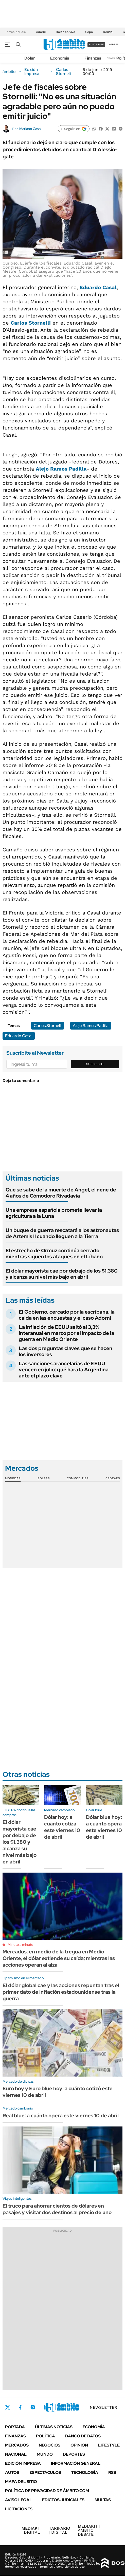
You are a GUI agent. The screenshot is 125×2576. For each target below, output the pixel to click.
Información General (75, 2463)
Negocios (49, 2445)
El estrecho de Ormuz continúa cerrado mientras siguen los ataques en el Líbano (54, 1253)
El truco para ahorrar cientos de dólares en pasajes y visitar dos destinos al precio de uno (57, 2209)
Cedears (112, 1478)
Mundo (45, 2454)
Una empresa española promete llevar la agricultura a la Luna (54, 1213)
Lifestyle (109, 2445)
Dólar (29, 58)
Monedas (13, 1478)
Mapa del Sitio (21, 2481)
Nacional (16, 2454)
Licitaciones (18, 2509)
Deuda (108, 32)
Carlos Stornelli (63, 72)
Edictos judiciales (63, 2500)
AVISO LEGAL (18, 2500)
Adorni (41, 32)
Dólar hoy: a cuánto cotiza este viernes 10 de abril (62, 1827)
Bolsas (44, 1478)
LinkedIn (46, 2407)
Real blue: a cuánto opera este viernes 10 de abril (61, 2115)
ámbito (9, 72)
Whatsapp (74, 2407)
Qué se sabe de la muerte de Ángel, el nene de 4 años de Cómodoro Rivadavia (61, 1192)
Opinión (79, 2445)
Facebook (20, 2407)
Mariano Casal (30, 128)
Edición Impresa (23, 2463)
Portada (15, 2427)
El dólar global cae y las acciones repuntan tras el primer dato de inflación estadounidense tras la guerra (61, 1992)
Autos (12, 2472)
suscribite (96, 44)
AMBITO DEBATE (89, 2530)
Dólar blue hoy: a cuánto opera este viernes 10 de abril (104, 1827)
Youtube (59, 2407)
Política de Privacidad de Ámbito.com (47, 2490)
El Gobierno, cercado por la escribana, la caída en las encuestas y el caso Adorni (67, 1315)
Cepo (89, 32)
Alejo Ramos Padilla (61, 469)
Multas (103, 2500)
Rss (112, 2472)
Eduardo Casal (98, 287)
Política (45, 2436)
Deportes (74, 2454)
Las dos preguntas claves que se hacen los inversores (65, 1351)
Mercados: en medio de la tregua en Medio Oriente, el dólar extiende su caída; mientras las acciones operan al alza (59, 1958)
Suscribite (95, 1064)
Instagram (32, 2407)
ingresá (113, 44)
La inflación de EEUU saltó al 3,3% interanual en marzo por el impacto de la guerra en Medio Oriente (66, 1333)
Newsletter (113, 58)
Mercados (17, 2445)
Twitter (7, 2407)
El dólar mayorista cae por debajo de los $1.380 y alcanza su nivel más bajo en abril (62, 1273)
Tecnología (84, 2472)
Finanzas (92, 58)
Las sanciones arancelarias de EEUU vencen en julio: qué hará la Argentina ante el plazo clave (64, 1369)
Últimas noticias (54, 2427)
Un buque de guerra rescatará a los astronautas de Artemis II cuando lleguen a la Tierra (62, 1233)
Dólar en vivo (65, 32)
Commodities (77, 1478)
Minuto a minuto (20, 1944)
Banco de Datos (83, 2436)
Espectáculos (45, 2472)
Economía (59, 58)
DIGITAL (31, 2530)
